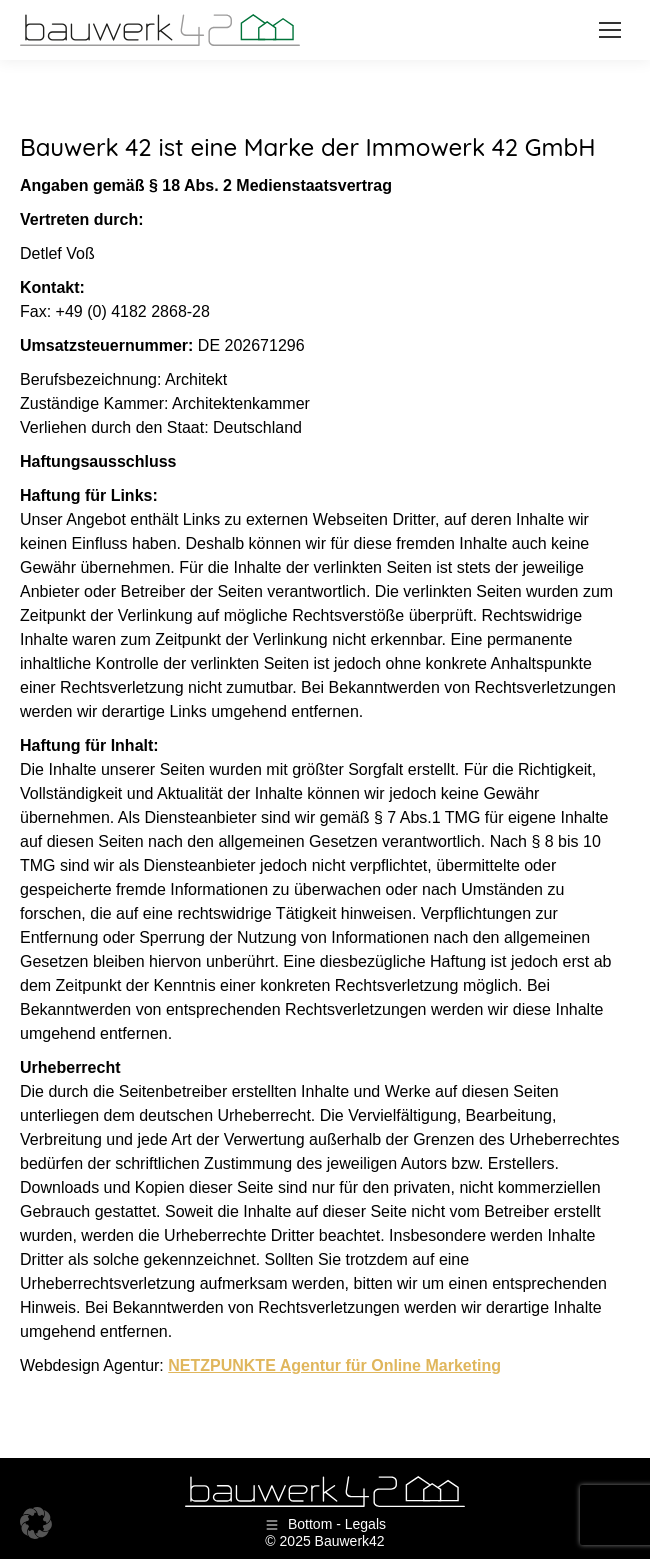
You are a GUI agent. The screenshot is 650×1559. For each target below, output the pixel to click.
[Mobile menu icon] (610, 30)
